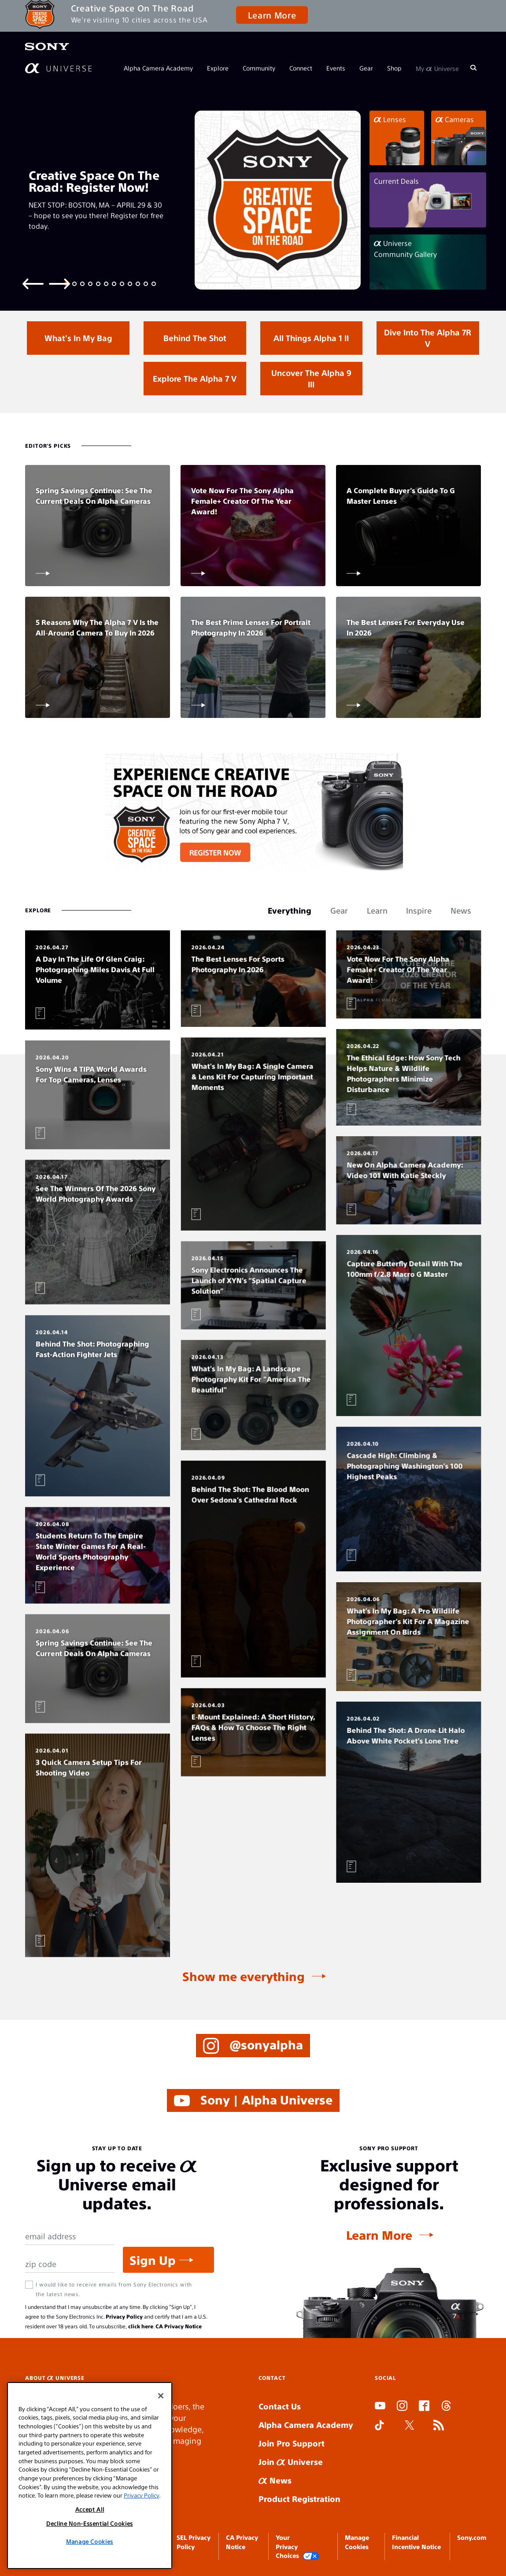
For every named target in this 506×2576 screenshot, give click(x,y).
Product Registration (299, 2499)
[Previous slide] (33, 283)
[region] (89, 2475)
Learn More (272, 14)
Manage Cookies (89, 2541)
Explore (218, 68)
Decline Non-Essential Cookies (89, 2523)
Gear (366, 68)
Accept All (89, 2509)
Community (259, 68)
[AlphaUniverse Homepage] (58, 68)
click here (140, 2326)
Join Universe (291, 2462)
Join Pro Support (292, 2443)
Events (335, 68)
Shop (394, 68)
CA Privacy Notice (178, 2326)
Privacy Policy (124, 2316)
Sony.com (471, 2537)
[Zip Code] (69, 2264)
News (275, 2480)
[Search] (473, 68)
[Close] (160, 2395)
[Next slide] (59, 283)
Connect (300, 68)
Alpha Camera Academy (158, 68)
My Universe (437, 68)
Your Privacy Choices (298, 2546)
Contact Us (280, 2406)
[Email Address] (69, 2236)
